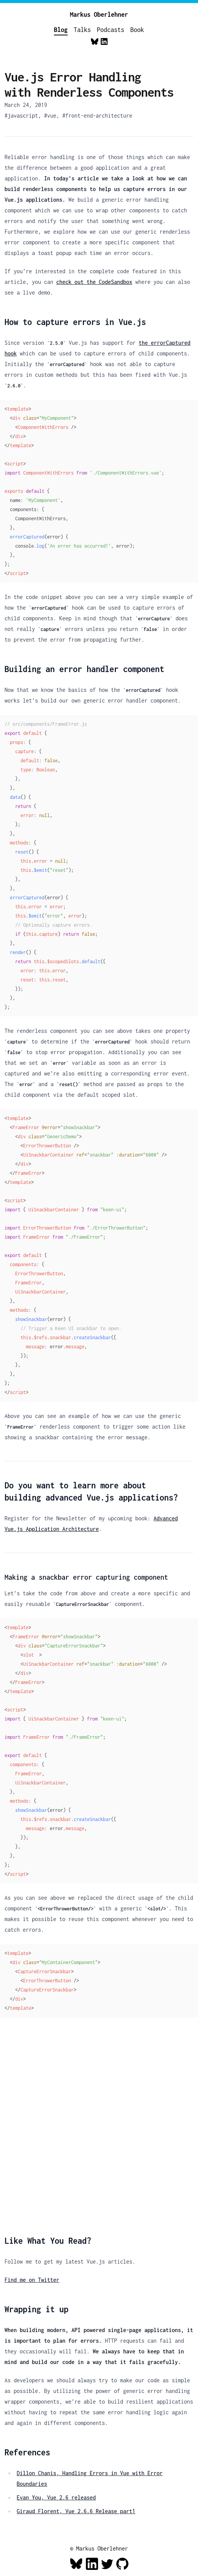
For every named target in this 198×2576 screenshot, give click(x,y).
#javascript (21, 115)
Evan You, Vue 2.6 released (56, 2497)
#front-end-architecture (97, 115)
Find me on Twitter (32, 2280)
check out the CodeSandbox (94, 282)
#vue (50, 115)
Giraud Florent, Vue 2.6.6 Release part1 (76, 2511)
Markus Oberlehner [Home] (99, 14)
